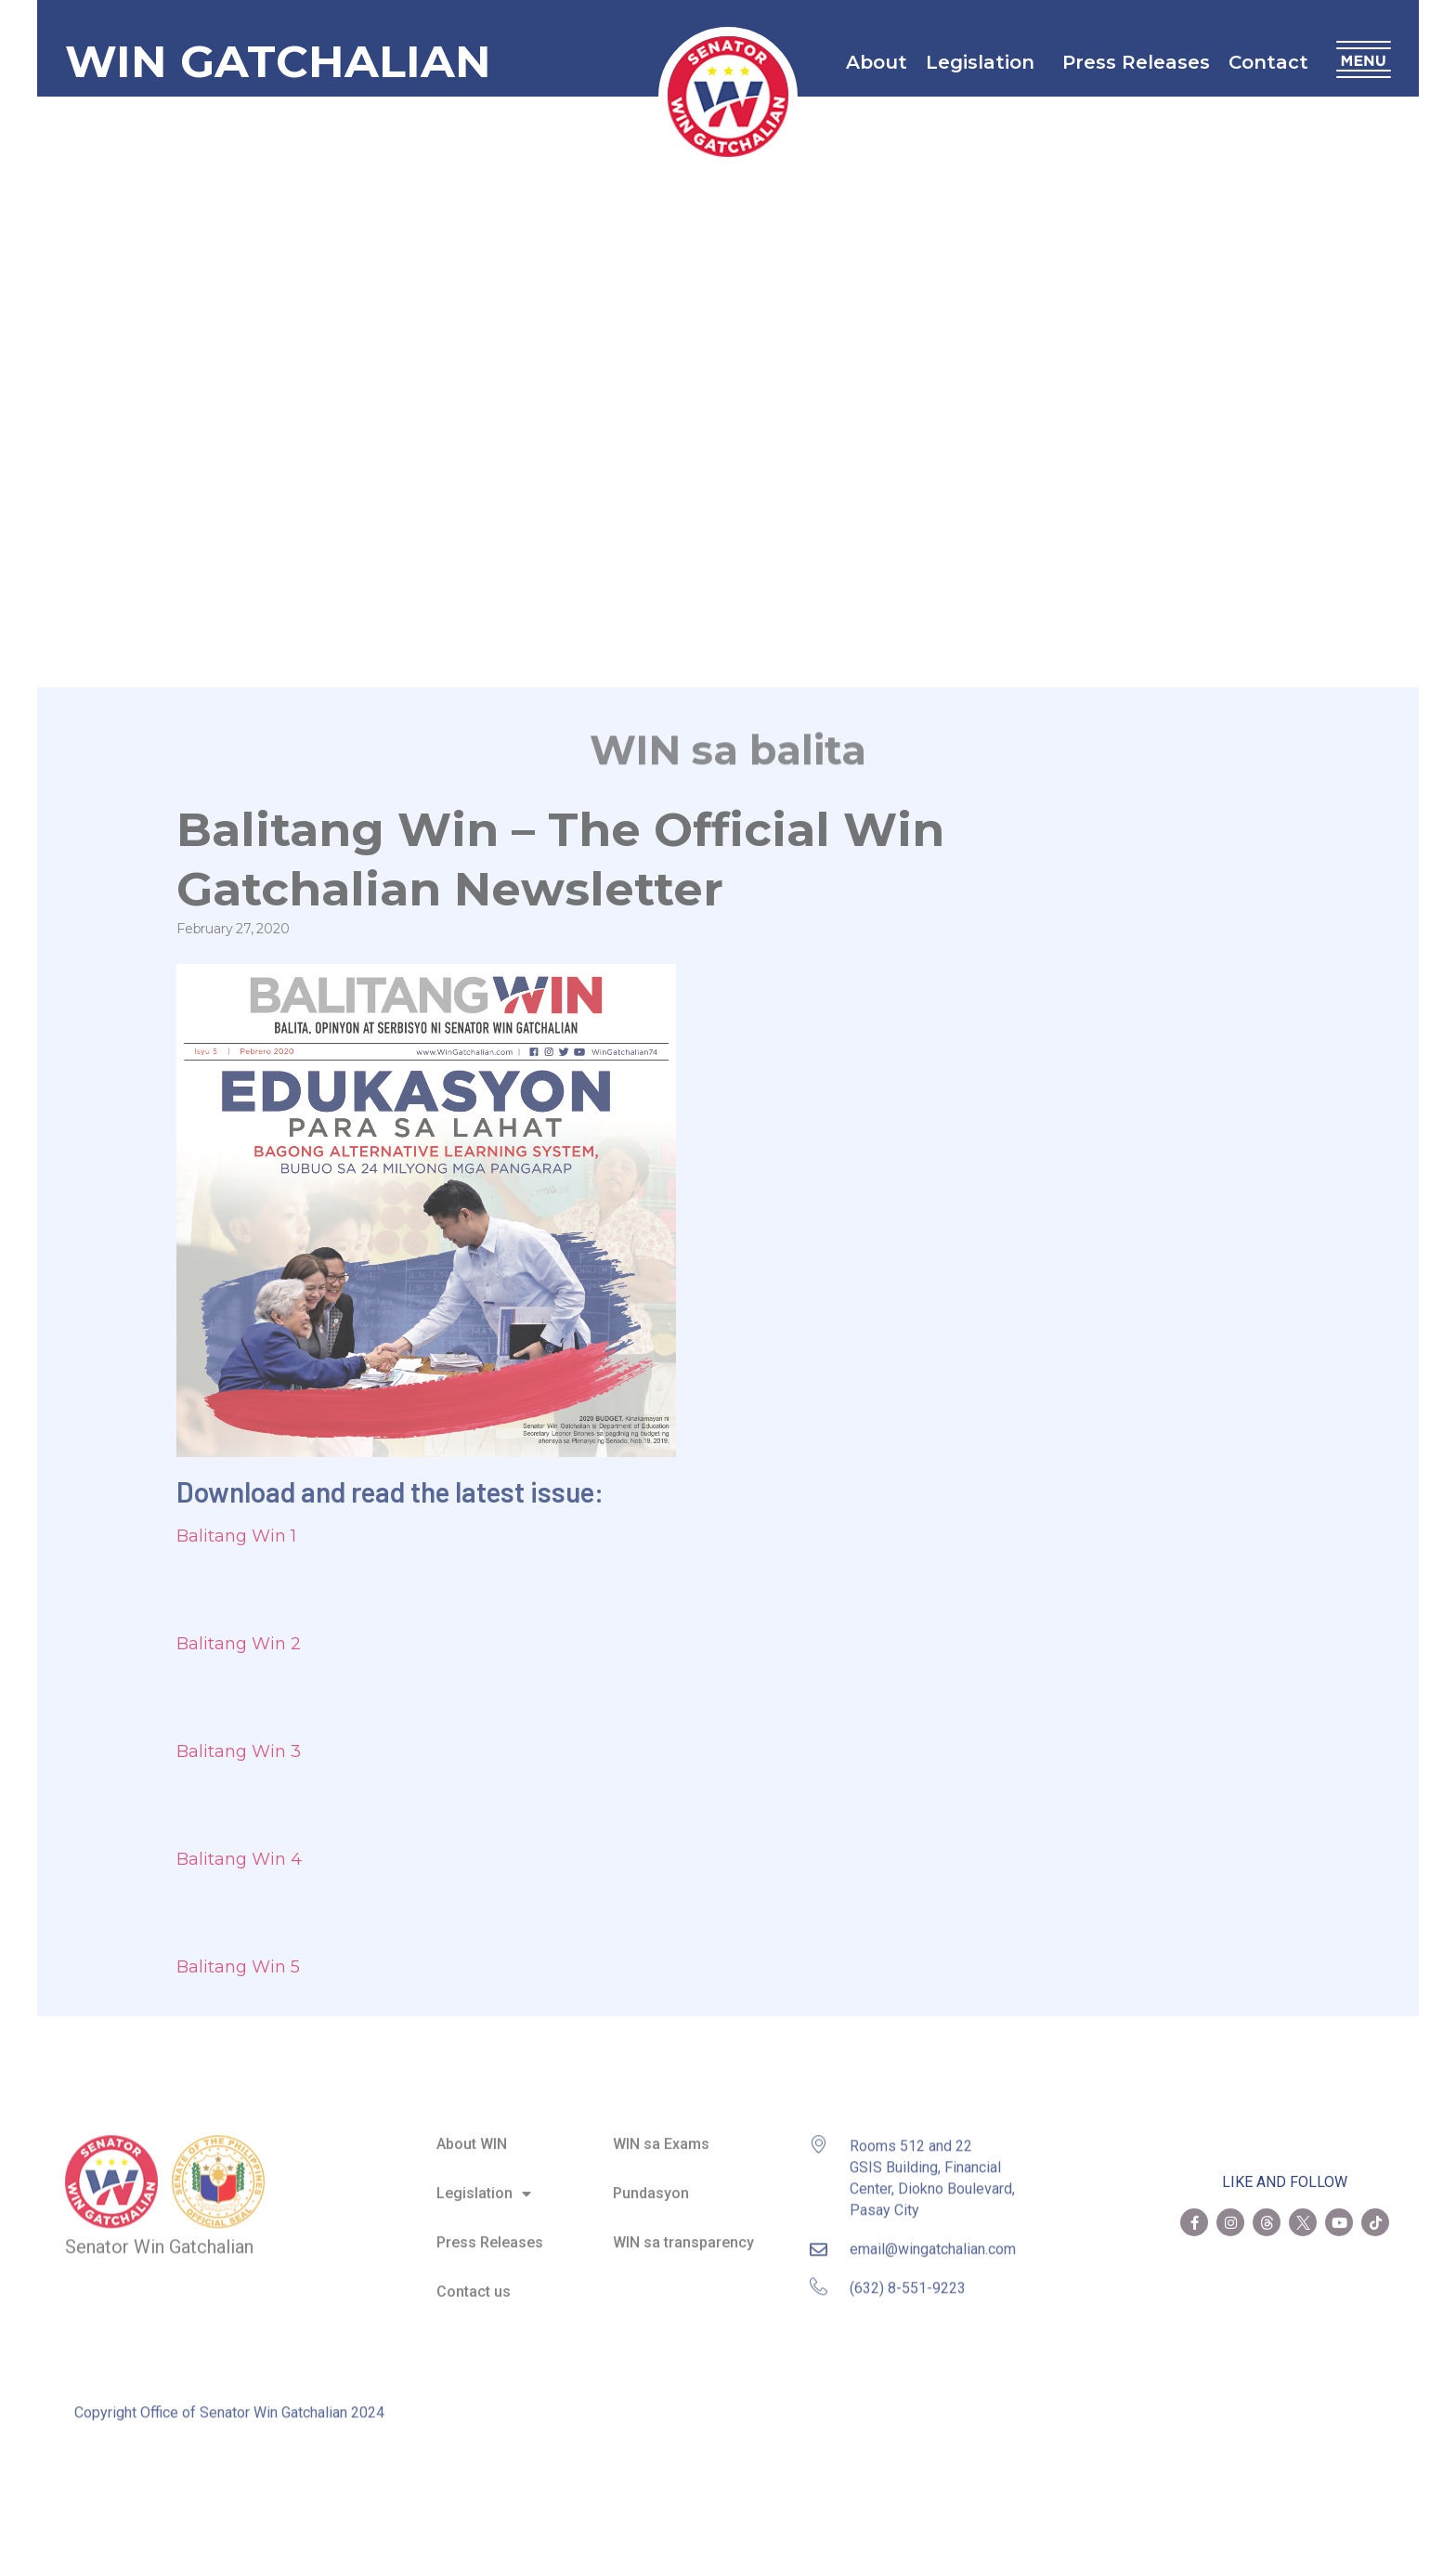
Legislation (985, 62)
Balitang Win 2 (238, 1644)
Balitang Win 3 (238, 1751)
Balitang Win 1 (236, 1536)
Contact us (473, 2278)
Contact (1273, 62)
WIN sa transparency (683, 2229)
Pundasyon (651, 2180)
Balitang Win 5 (238, 1967)
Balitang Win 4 (239, 1859)
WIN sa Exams (661, 2131)
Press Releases (1136, 62)
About (876, 62)
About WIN (471, 2131)
